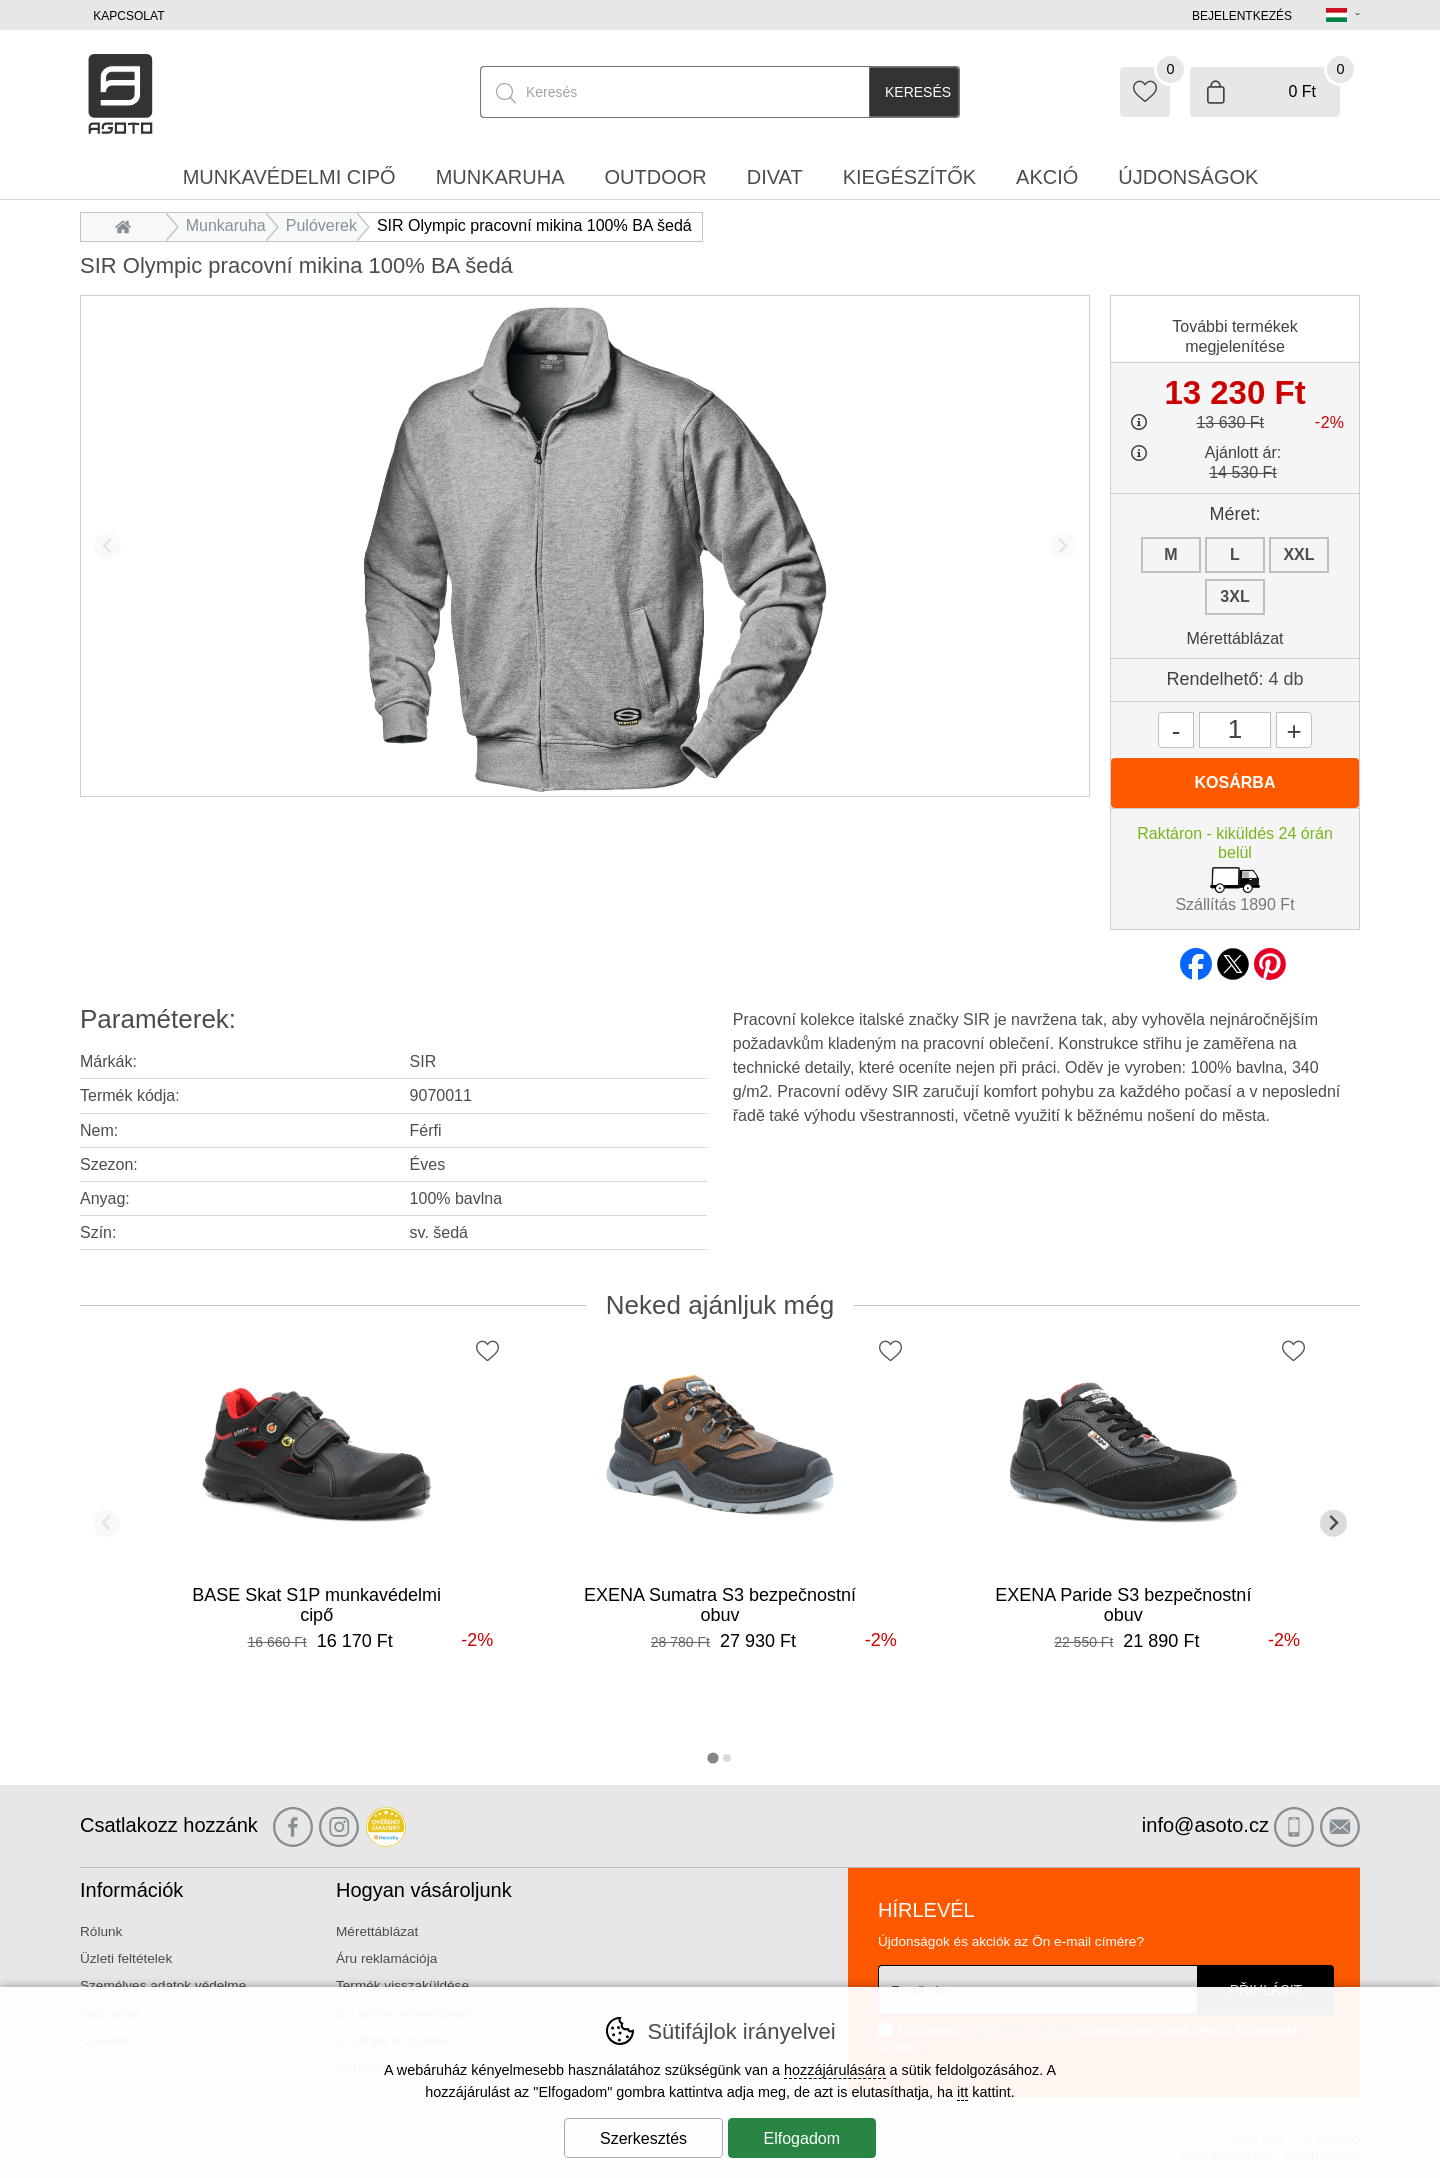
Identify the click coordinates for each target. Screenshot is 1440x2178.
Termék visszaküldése (402, 1985)
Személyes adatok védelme (163, 1985)
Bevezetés (128, 225)
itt (962, 2092)
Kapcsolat (128, 16)
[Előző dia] (107, 545)
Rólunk (101, 1931)
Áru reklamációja (386, 1958)
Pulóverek (321, 225)
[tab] (712, 1758)
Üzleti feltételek (126, 1958)
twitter (1233, 958)
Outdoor (656, 177)
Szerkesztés (643, 2138)
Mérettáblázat (1235, 638)
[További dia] (1062, 545)
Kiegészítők (909, 177)
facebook (1196, 958)
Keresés (918, 92)
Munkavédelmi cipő (289, 177)
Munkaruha (226, 225)
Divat (775, 177)
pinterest (1270, 958)
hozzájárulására (835, 2070)
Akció (1047, 177)
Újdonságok (1188, 177)
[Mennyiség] (1235, 730)
